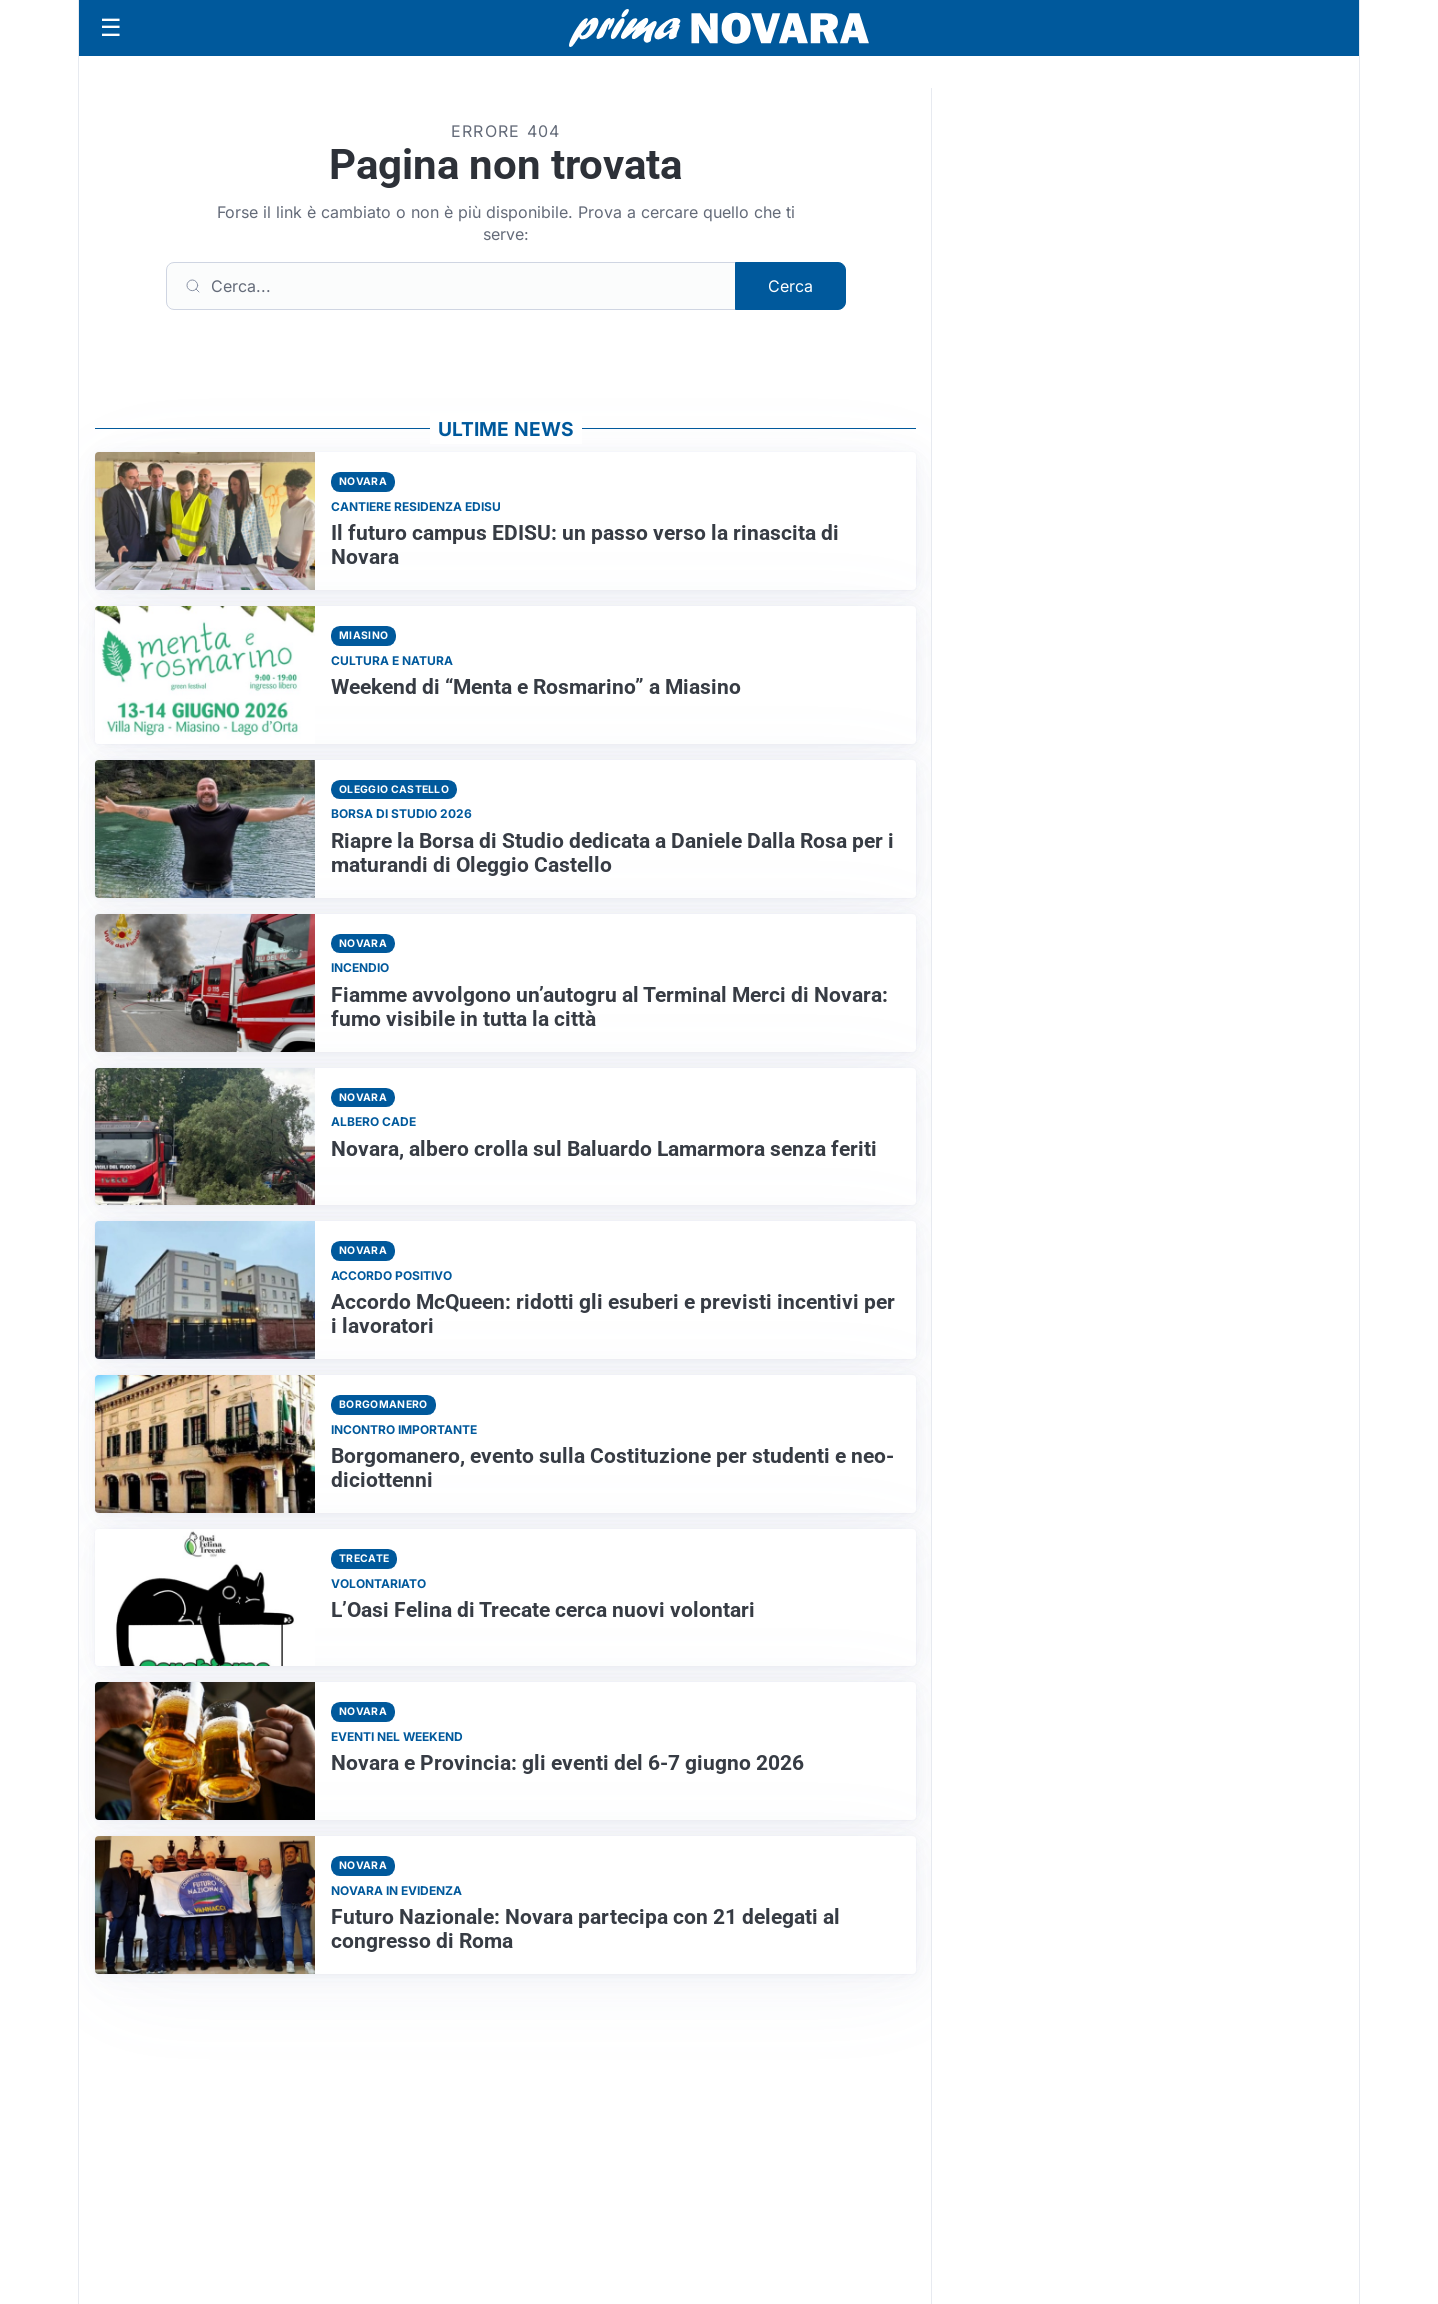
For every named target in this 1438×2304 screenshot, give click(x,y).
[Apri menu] (111, 28)
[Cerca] (451, 286)
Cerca (790, 286)
